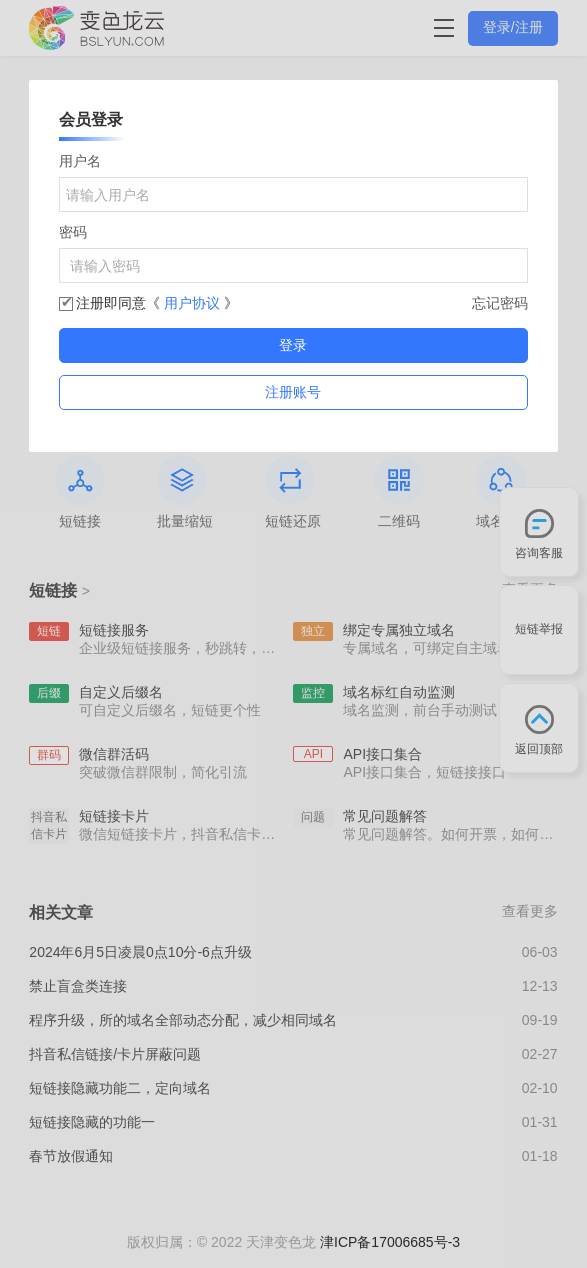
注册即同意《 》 (157, 303)
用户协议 (194, 303)
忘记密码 (500, 303)
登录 (293, 345)
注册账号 (293, 392)
